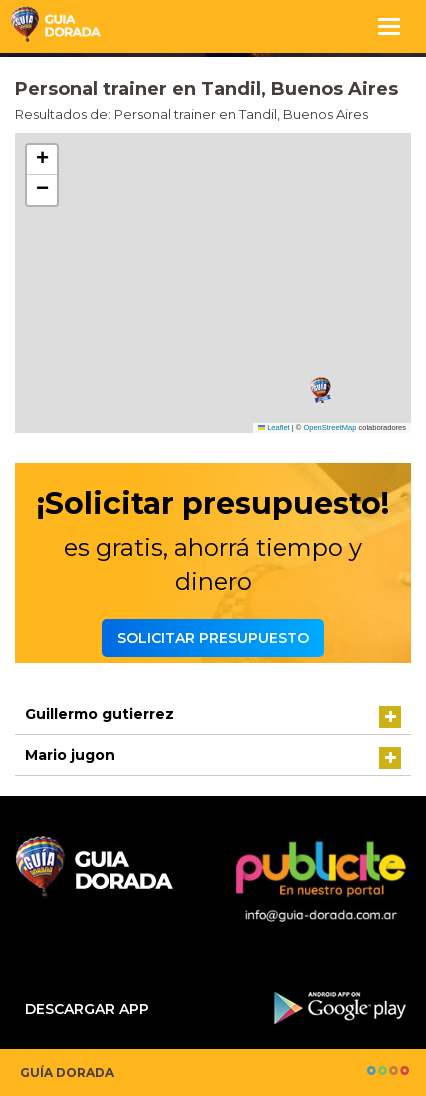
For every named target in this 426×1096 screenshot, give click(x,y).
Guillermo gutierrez (99, 714)
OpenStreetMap (329, 427)
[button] (321, 390)
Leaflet (274, 427)
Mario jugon (70, 755)
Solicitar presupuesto (213, 638)
